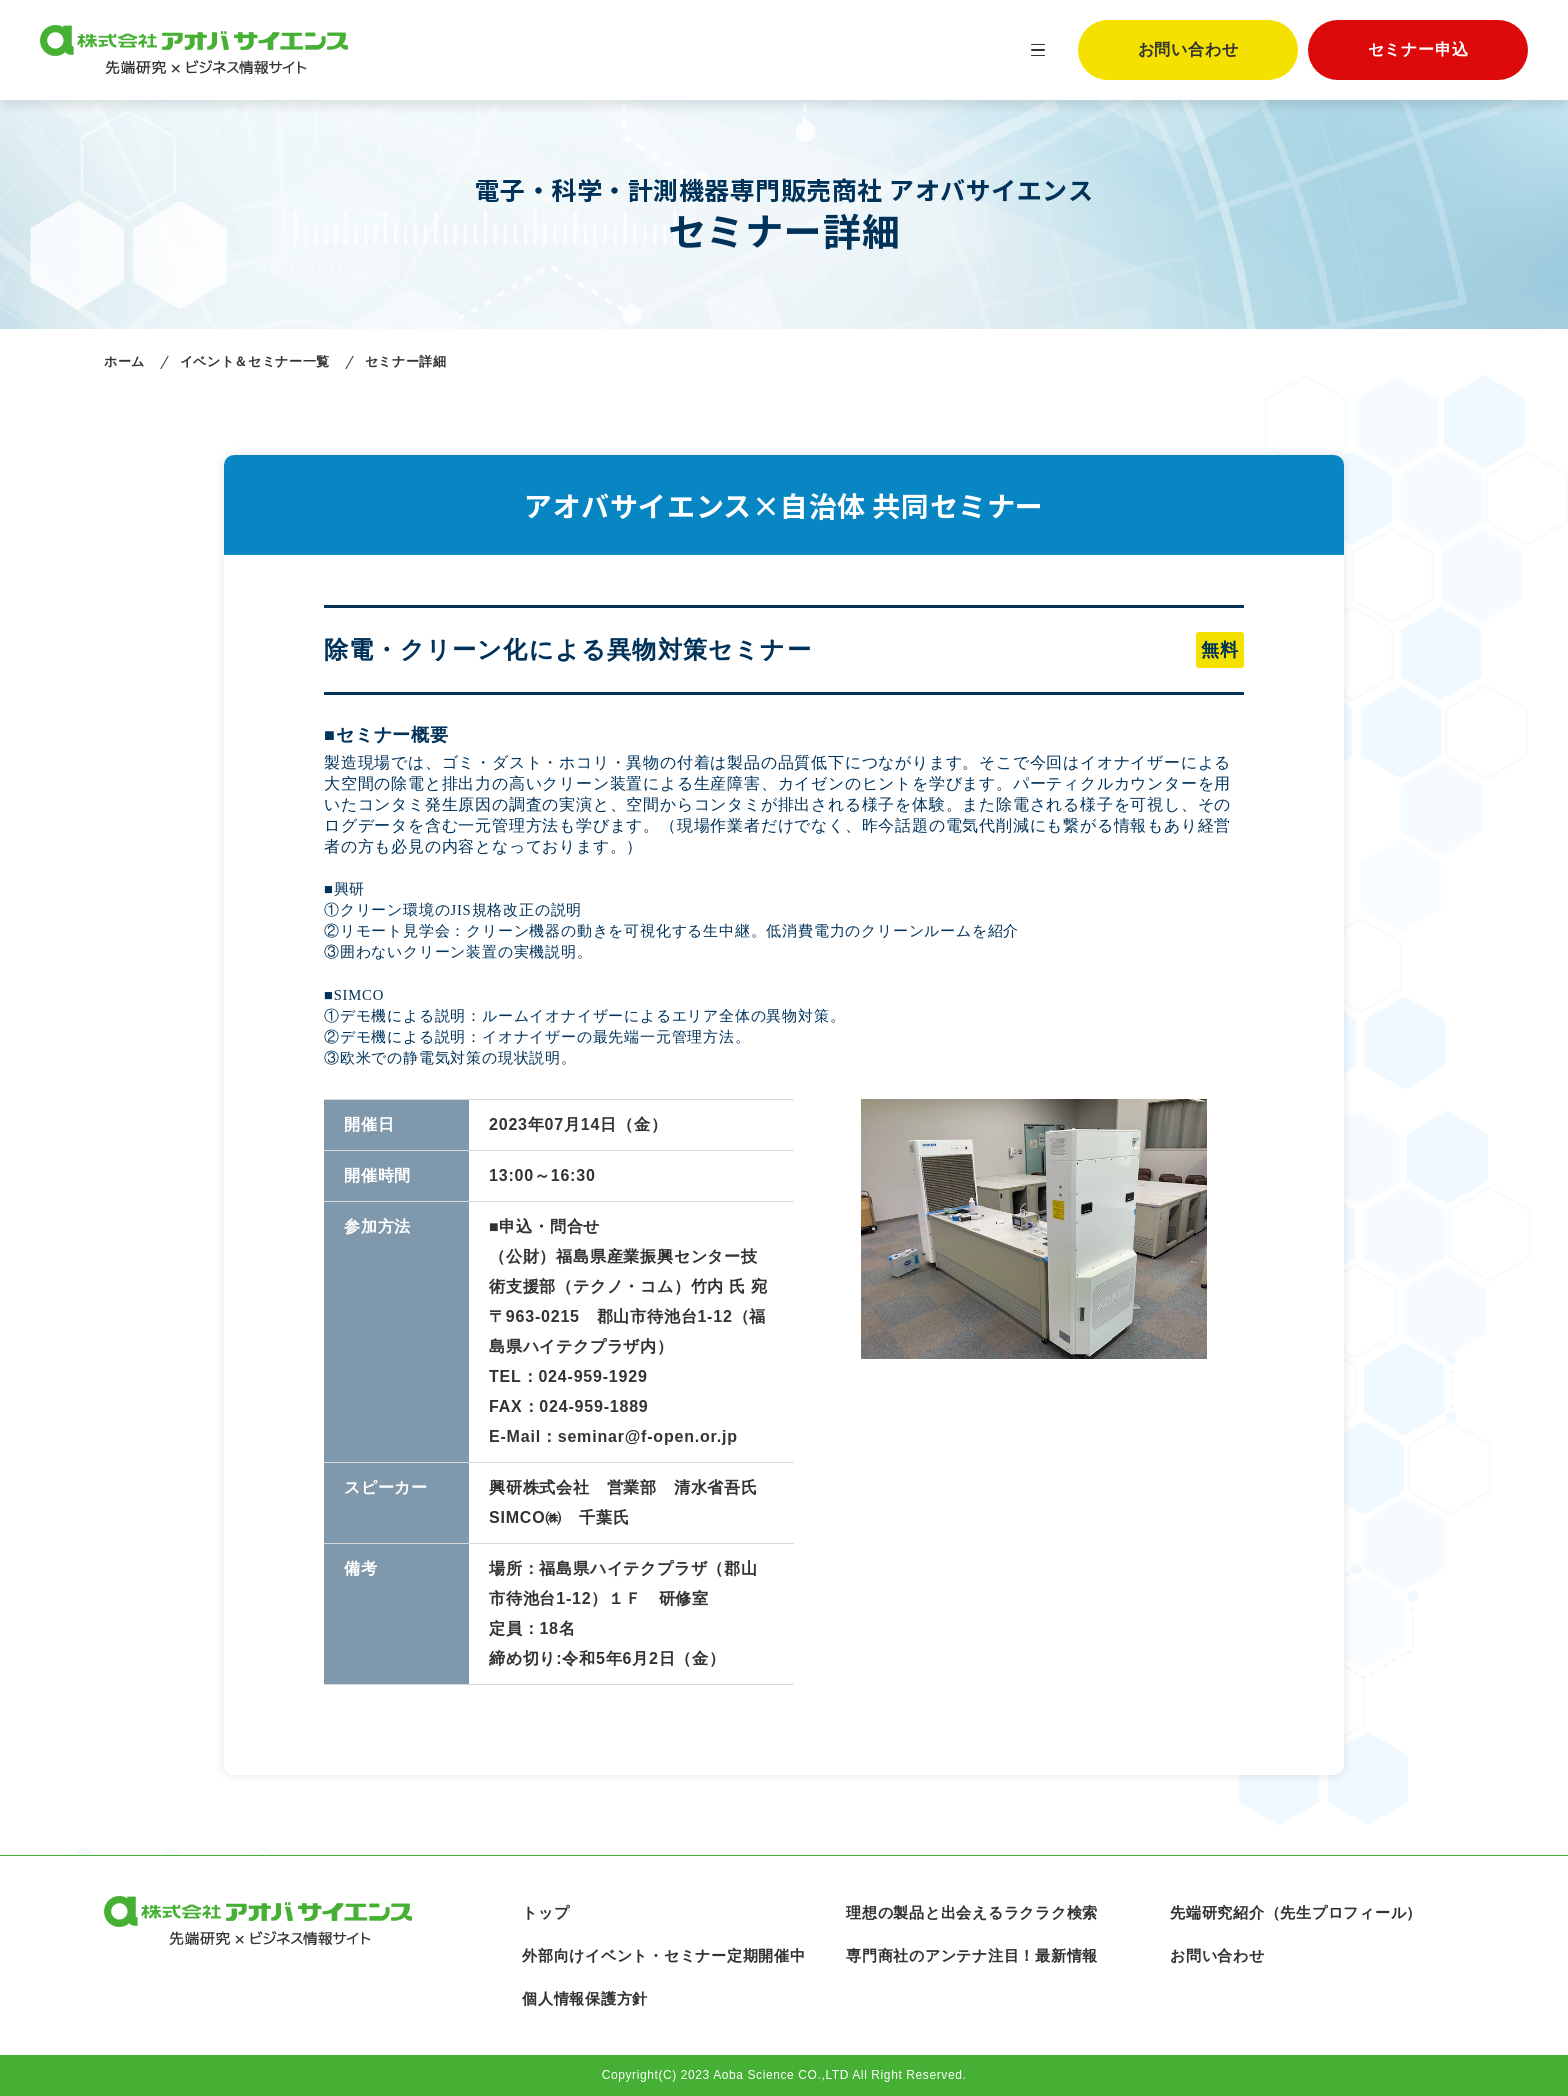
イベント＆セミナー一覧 (255, 361)
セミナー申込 (1418, 49)
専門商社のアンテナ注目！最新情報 (972, 1955)
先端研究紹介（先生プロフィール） (1296, 1912)
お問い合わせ (1188, 49)
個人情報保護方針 (585, 1998)
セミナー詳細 (406, 361)
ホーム (124, 361)
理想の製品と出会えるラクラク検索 (972, 1912)
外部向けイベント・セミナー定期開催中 (664, 1955)
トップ (545, 1912)
